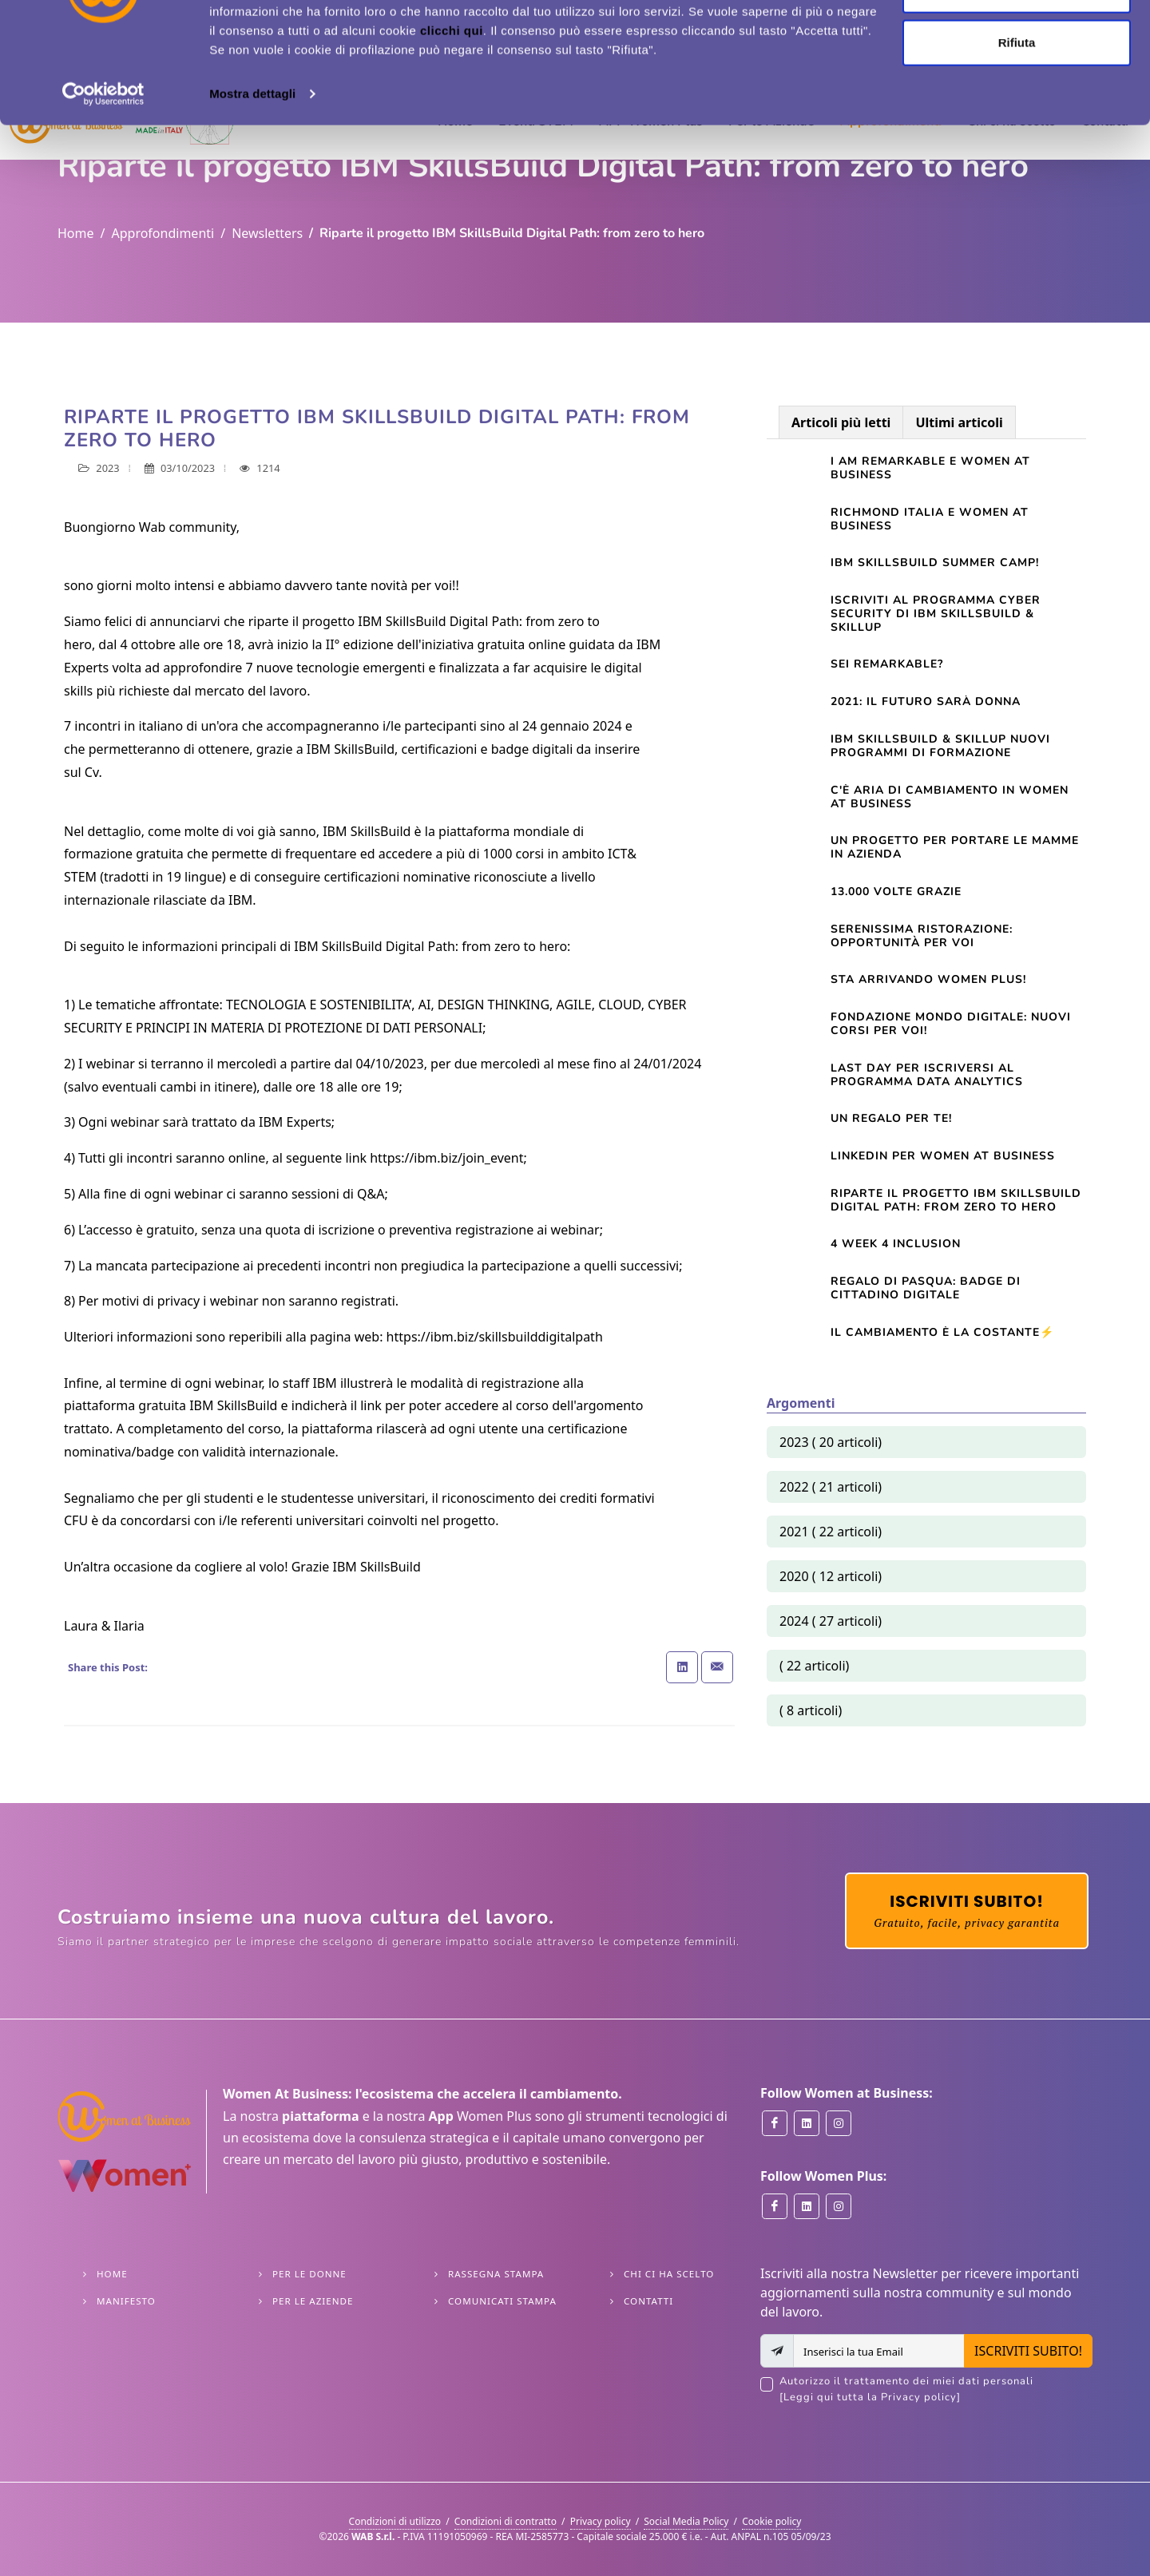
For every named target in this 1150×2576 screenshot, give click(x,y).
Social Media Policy (686, 2521)
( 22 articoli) (814, 1665)
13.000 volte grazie (896, 891)
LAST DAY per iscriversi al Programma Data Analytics (927, 1074)
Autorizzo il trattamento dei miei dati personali (935, 2389)
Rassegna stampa (496, 2274)
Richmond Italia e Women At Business (930, 519)
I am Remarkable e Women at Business (930, 468)
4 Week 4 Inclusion (896, 1243)
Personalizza (1017, 94)
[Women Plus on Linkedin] (806, 2206)
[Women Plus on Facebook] (774, 2206)
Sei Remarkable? (887, 664)
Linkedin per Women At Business (943, 1155)
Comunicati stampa (502, 2301)
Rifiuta (1017, 146)
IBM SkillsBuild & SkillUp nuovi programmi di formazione (940, 745)
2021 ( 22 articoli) (830, 1531)
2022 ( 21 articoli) (830, 1487)
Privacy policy (600, 2521)
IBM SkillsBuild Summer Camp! (935, 562)
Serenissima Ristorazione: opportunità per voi (922, 935)
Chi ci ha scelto (669, 2274)
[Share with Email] (717, 1667)
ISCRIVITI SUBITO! (1028, 2351)
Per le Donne (309, 2274)
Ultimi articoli (958, 422)
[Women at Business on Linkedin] (806, 2123)
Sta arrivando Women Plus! (928, 979)
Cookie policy (771, 2521)
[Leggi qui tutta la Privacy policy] (870, 2397)
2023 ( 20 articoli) (830, 1442)
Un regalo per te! (891, 1118)
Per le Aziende (312, 2301)
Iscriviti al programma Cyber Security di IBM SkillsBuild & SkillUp (936, 613)
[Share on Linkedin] (682, 1667)
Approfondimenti (162, 233)
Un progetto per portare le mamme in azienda (955, 847)
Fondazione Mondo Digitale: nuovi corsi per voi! (951, 1023)
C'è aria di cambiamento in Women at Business (950, 797)
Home (76, 233)
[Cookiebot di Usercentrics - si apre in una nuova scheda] (103, 198)
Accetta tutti (1017, 42)
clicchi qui (451, 134)
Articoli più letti (840, 422)
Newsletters (267, 233)
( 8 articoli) (810, 1710)
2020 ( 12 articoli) (830, 1576)
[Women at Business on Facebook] (774, 2123)
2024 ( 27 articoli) (830, 1621)
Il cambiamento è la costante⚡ (942, 1332)
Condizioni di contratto (505, 2521)
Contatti (648, 2301)
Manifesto (126, 2301)
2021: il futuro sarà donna (926, 701)
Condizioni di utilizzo (395, 2521)
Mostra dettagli (252, 197)
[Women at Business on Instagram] (838, 2123)
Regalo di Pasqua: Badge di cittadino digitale (926, 1288)
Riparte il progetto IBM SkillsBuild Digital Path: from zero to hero (956, 1200)
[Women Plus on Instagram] (838, 2206)
